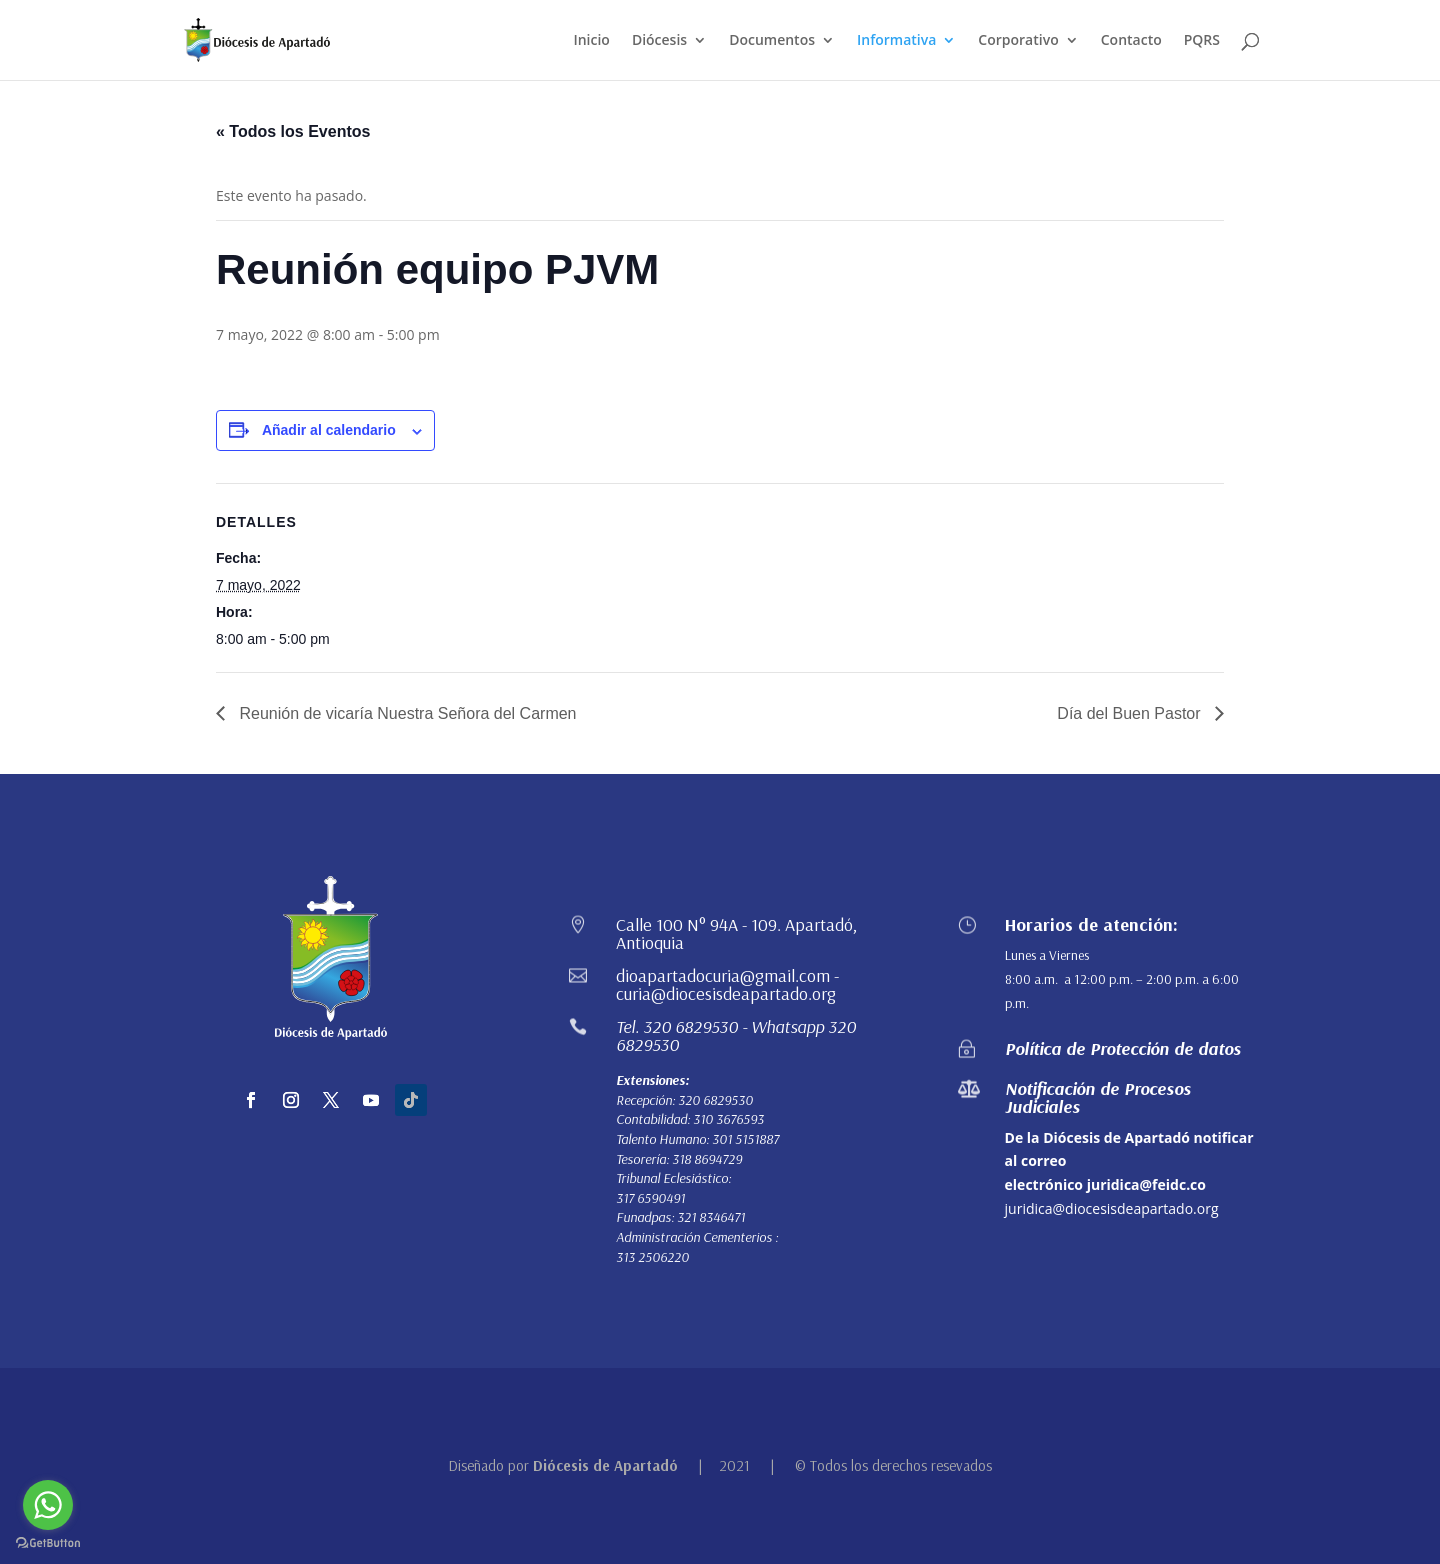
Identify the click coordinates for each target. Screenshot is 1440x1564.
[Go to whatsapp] (48, 1505)
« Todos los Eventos (293, 131)
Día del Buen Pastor (1131, 713)
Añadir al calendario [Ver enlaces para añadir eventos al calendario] (329, 430)
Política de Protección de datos (1123, 1048)
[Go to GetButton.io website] (48, 1543)
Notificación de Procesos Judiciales (1098, 1097)
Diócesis (659, 41)
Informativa (896, 41)
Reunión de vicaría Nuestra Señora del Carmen (406, 713)
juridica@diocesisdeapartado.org (1112, 1208)
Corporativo (1018, 41)
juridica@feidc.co (1146, 1184)
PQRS (1202, 41)
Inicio (591, 41)
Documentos (772, 41)
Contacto (1131, 41)
